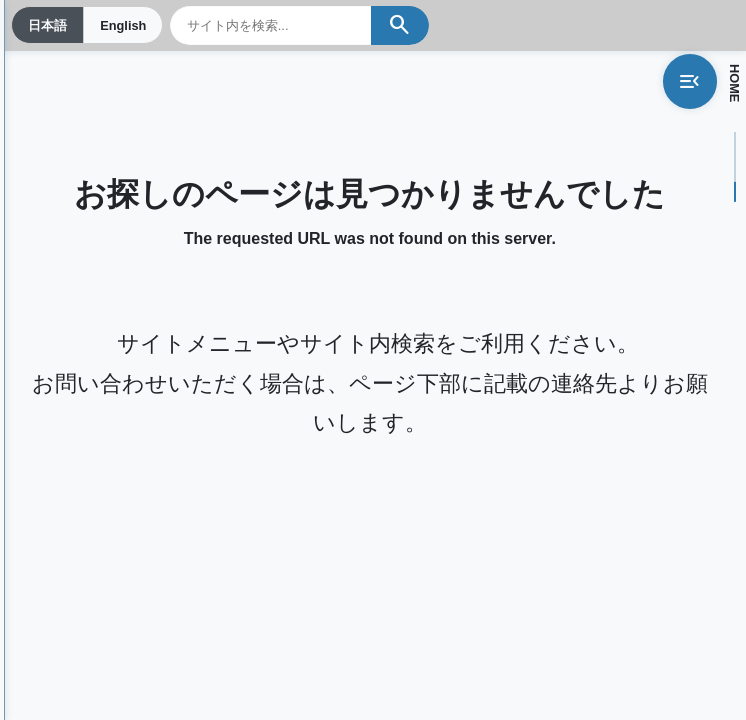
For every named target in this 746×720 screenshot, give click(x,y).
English (123, 25)
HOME (734, 83)
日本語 (47, 25)
